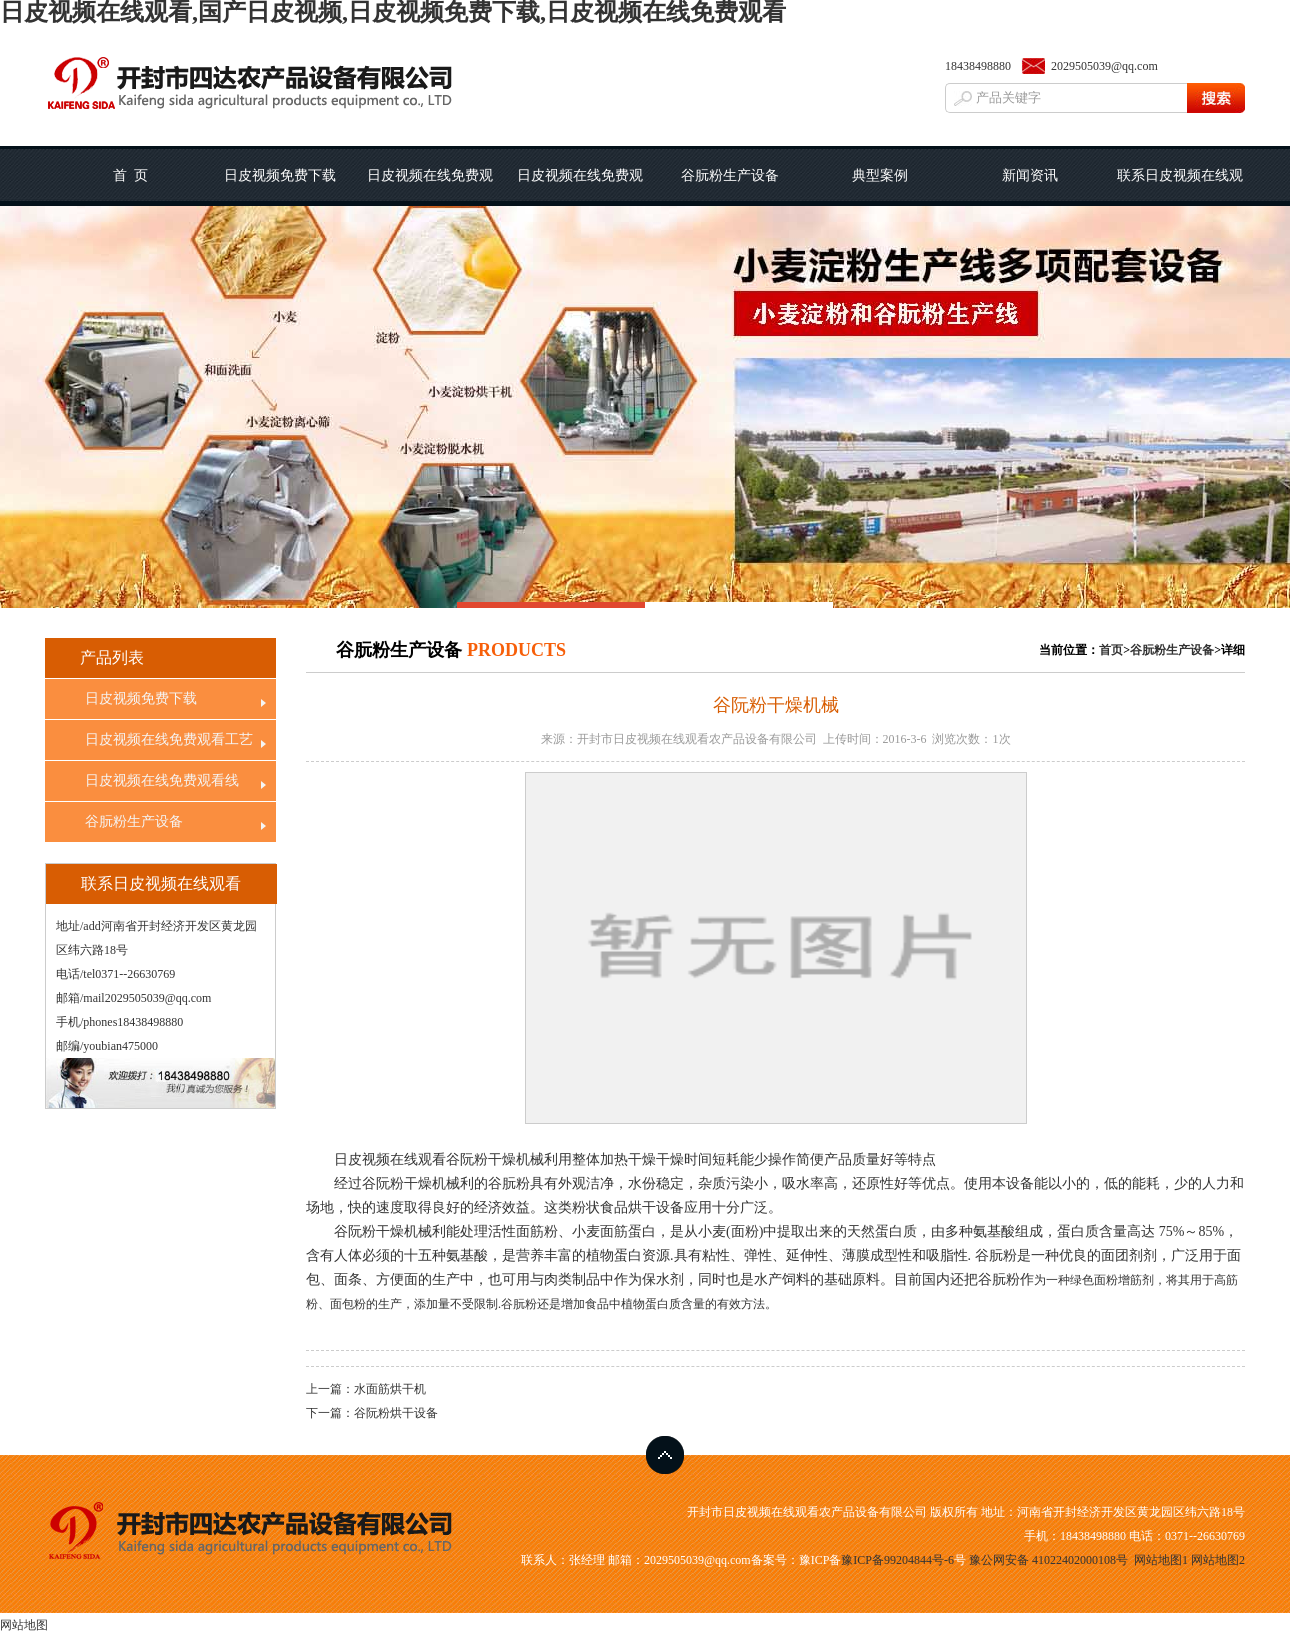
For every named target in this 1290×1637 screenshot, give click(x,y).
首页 (1111, 650)
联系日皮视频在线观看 (1180, 187)
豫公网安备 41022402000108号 (1048, 1560)
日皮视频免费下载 (280, 175)
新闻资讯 (1030, 175)
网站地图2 (1218, 1560)
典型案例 (880, 175)
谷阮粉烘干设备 (396, 1413)
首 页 (130, 175)
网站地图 (24, 1625)
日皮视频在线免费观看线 (580, 187)
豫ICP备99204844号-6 (897, 1560)
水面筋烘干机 (390, 1389)
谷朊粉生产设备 (730, 175)
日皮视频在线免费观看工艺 (430, 187)
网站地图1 (1161, 1560)
